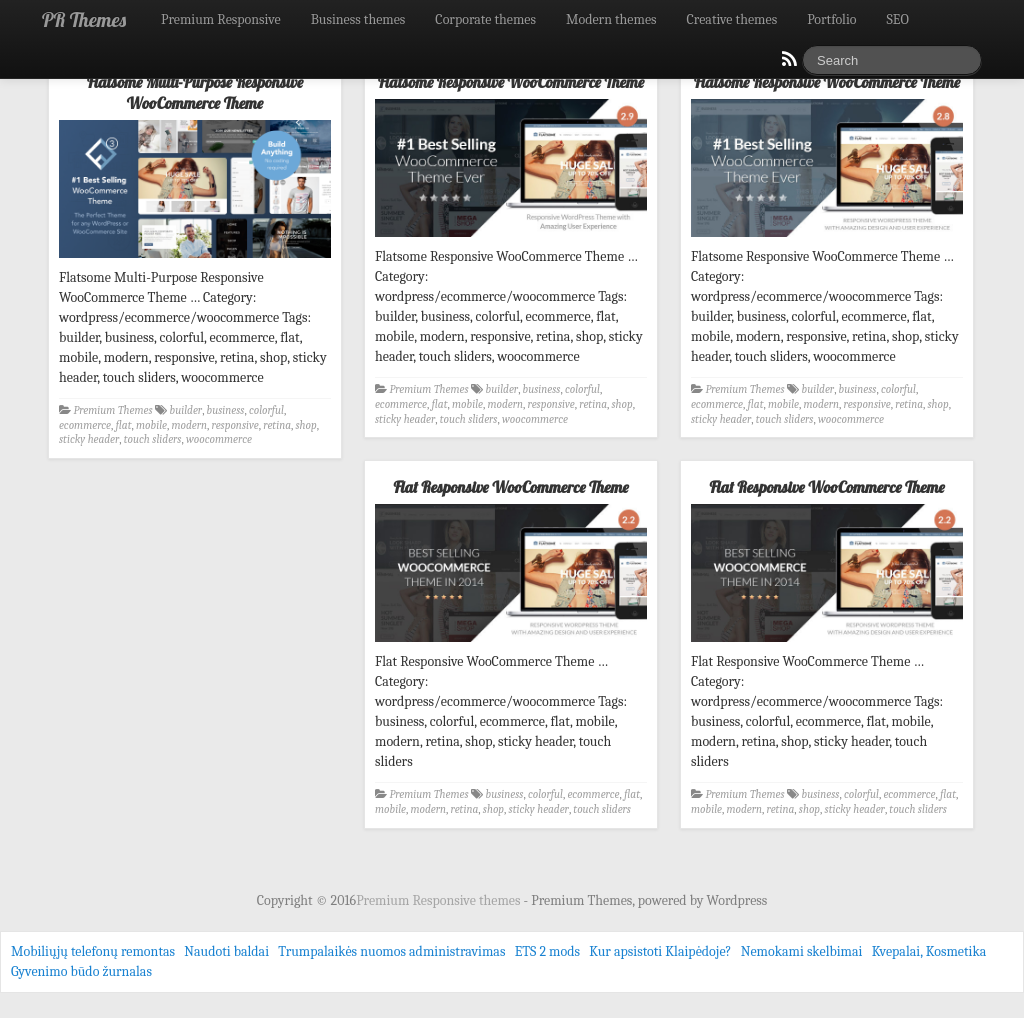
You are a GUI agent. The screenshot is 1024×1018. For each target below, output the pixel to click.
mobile (151, 425)
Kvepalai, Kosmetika (929, 951)
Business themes (358, 19)
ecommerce (85, 425)
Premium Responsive (221, 19)
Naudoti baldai (226, 951)
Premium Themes (113, 410)
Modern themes (611, 19)
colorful (266, 410)
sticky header (89, 439)
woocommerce (219, 439)
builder (186, 410)
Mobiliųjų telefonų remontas (93, 951)
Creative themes (732, 19)
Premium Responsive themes (439, 900)
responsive (235, 425)
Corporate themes (485, 19)
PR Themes (84, 19)
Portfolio (831, 19)
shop (306, 425)
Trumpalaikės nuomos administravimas (391, 951)
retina (277, 425)
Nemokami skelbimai (802, 951)
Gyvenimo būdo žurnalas (81, 971)
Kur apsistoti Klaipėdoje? (660, 951)
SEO (898, 19)
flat (124, 425)
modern (190, 425)
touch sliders (153, 439)
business (226, 410)
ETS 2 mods (547, 951)
